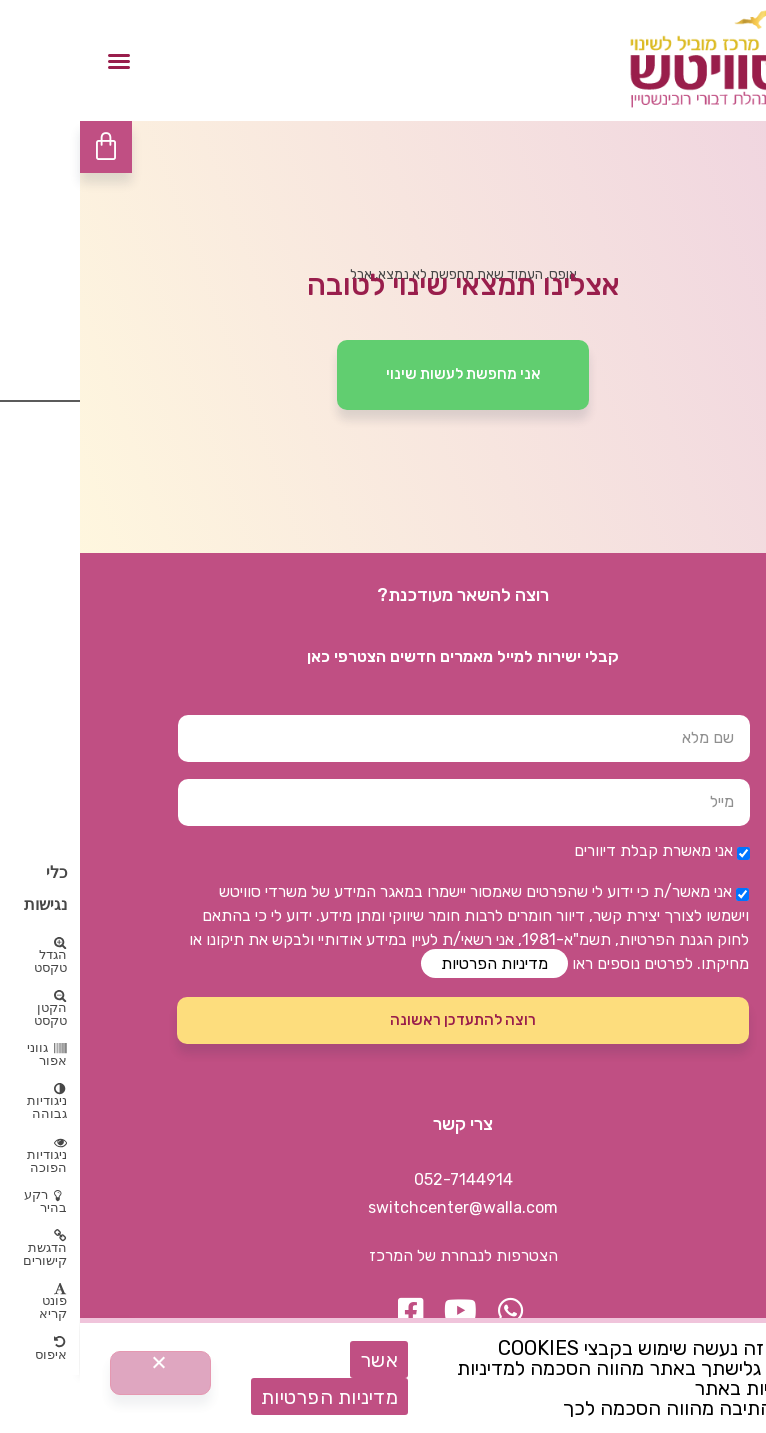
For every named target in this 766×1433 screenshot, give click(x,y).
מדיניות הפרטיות (414, 963)
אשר (299, 1360)
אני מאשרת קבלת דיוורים (573, 850)
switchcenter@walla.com (383, 1207)
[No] (80, 1373)
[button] (39, 61)
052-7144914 (383, 1179)
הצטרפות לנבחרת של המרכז (383, 1255)
